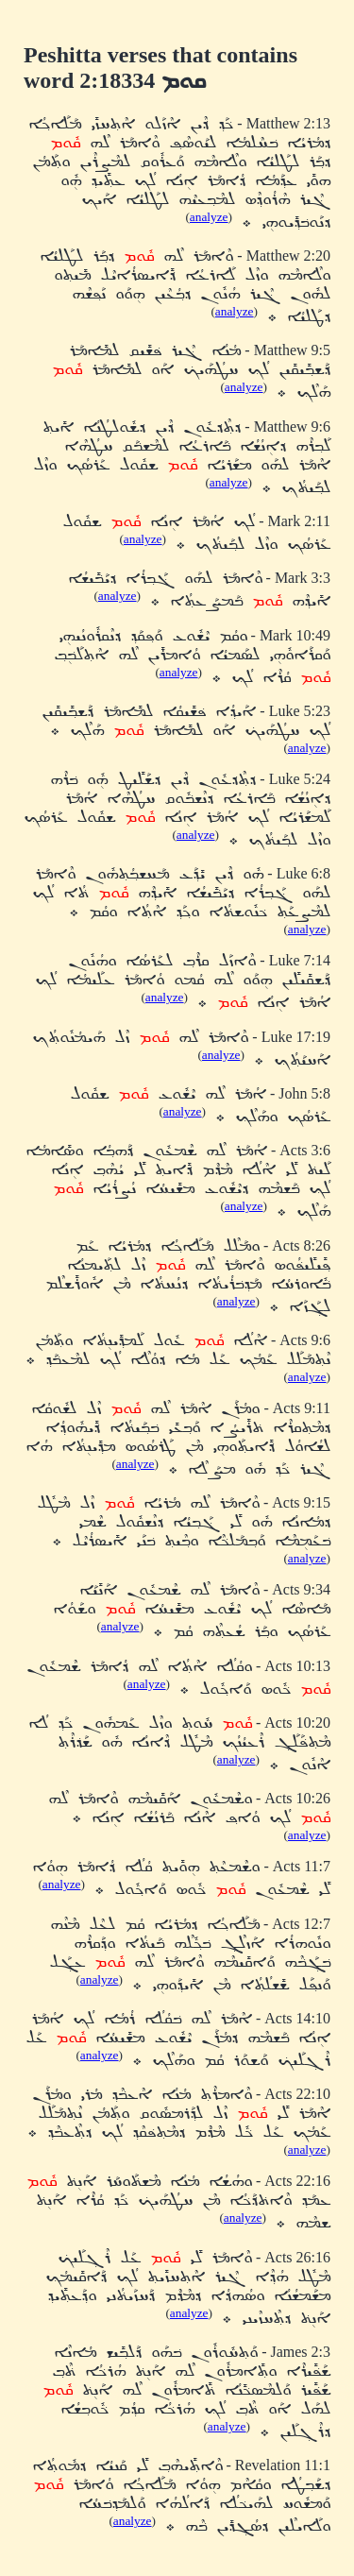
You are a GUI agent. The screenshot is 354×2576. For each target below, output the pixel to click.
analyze (209, 217)
